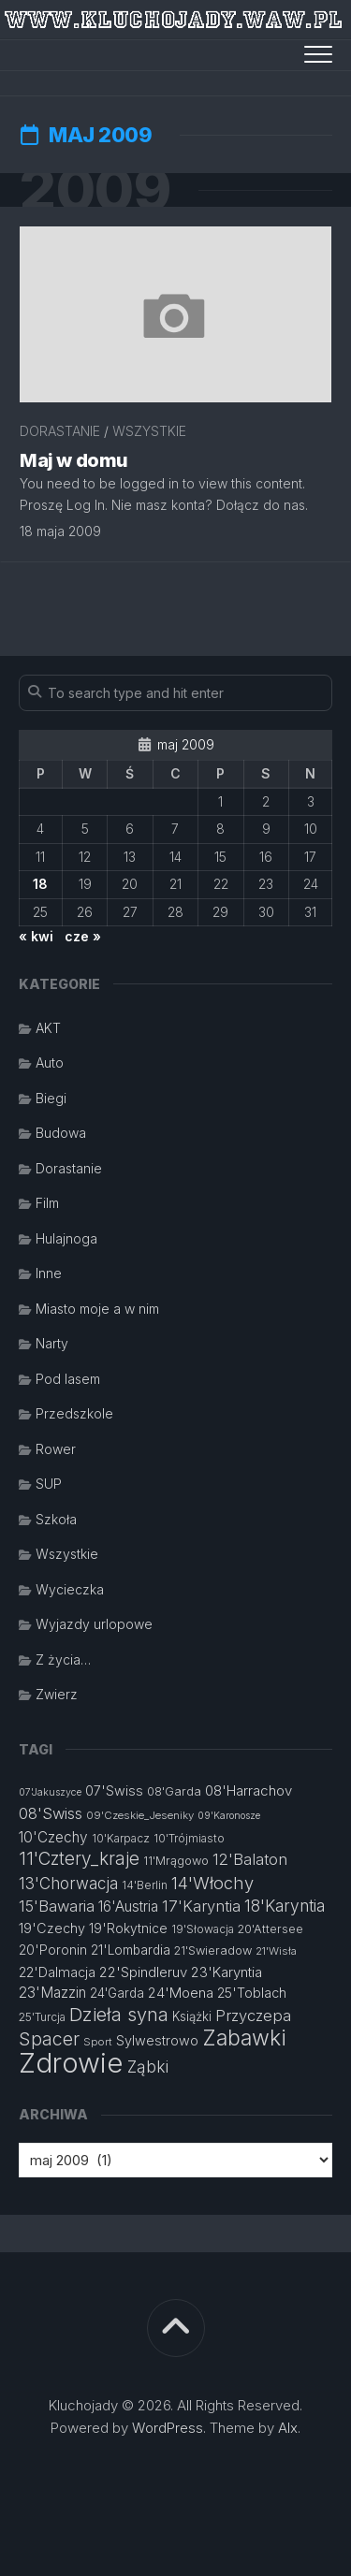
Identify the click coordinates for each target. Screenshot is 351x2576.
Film (47, 1203)
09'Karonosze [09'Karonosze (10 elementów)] (228, 1816)
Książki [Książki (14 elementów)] (192, 2016)
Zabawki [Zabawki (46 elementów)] (244, 2038)
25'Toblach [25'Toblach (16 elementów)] (251, 1993)
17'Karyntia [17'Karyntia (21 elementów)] (201, 1906)
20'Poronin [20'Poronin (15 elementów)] (53, 1950)
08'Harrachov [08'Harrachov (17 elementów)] (248, 1790)
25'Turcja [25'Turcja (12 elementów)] (42, 2017)
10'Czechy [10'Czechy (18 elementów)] (53, 1837)
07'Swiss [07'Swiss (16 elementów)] (114, 1790)
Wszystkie (149, 431)
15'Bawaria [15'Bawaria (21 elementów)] (57, 1906)
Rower (56, 1449)
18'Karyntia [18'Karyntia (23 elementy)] (284, 1905)
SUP (49, 1484)
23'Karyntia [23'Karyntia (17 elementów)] (226, 1972)
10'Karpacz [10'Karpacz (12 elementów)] (121, 1838)
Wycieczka (70, 1589)
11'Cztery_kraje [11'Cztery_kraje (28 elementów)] (79, 1859)
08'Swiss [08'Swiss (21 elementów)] (50, 1813)
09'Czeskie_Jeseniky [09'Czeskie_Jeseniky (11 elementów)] (140, 1815)
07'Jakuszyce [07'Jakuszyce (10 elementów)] (50, 1792)
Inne (49, 1273)
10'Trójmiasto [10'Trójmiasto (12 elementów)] (189, 1838)
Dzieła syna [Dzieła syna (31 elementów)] (118, 2014)
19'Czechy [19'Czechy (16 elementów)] (52, 1928)
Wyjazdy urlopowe (94, 1624)
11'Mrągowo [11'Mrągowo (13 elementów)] (176, 1861)
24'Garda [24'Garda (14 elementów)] (117, 1993)
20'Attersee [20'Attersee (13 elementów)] (270, 1929)
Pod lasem (68, 1379)
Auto (50, 1062)
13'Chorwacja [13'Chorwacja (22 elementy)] (68, 1883)
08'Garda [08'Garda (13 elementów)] (174, 1791)
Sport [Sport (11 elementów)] (97, 2041)
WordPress (167, 2428)
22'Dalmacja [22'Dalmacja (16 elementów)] (57, 1972)
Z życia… (63, 1659)
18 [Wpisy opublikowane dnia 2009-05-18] (40, 884)
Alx (288, 2428)
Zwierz (57, 1694)
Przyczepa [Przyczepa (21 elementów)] (253, 2015)
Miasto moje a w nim (97, 1309)
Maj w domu (74, 460)
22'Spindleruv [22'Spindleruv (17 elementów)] (143, 1972)
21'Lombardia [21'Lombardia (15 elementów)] (130, 1950)
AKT (48, 1028)
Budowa (61, 1133)
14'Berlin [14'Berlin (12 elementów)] (145, 1885)
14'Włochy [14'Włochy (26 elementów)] (212, 1882)
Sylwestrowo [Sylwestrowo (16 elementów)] (157, 2040)
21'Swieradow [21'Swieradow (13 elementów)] (213, 1950)
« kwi (36, 936)
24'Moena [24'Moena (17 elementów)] (180, 1992)
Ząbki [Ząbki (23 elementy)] (147, 2066)
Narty (52, 1343)
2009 (94, 189)
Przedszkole (74, 1413)
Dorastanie (60, 431)
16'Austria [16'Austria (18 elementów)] (128, 1906)
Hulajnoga (66, 1238)
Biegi (51, 1098)
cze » (83, 936)
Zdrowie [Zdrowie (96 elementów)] (71, 2062)
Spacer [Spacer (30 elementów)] (49, 2039)
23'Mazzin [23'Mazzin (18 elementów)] (52, 1992)
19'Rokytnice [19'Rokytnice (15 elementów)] (128, 1928)
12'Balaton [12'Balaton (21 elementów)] (249, 1859)
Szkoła (56, 1519)
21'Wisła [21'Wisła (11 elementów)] (276, 1950)
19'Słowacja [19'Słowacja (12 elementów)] (202, 1929)
